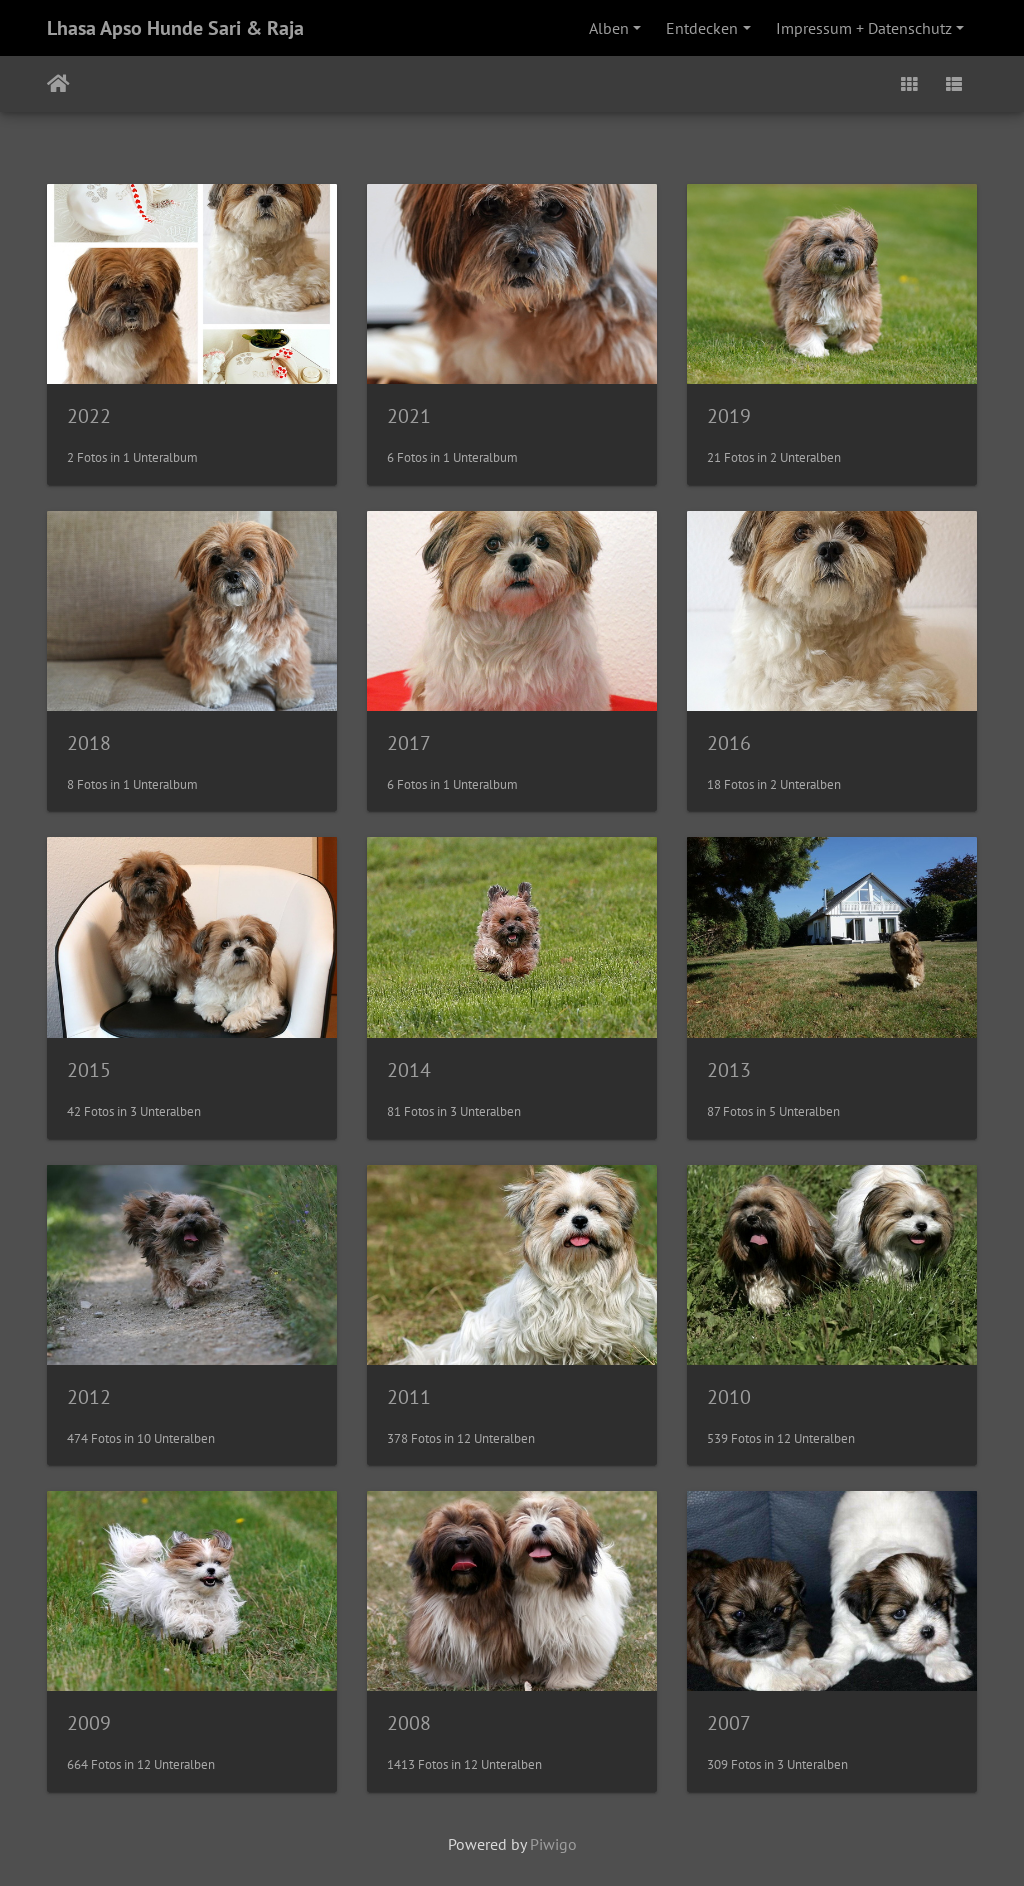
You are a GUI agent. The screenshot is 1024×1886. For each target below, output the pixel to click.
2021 (409, 416)
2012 (89, 1397)
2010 (729, 1397)
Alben (609, 28)
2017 (409, 743)
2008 (409, 1723)
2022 (89, 416)
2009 (89, 1723)
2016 (729, 743)
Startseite (58, 84)
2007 (729, 1723)
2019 (729, 416)
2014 (409, 1070)
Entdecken (702, 28)
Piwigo (553, 1844)
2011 (409, 1397)
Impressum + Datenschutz (864, 28)
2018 (89, 743)
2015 (89, 1070)
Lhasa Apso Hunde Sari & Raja (175, 28)
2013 (729, 1070)
